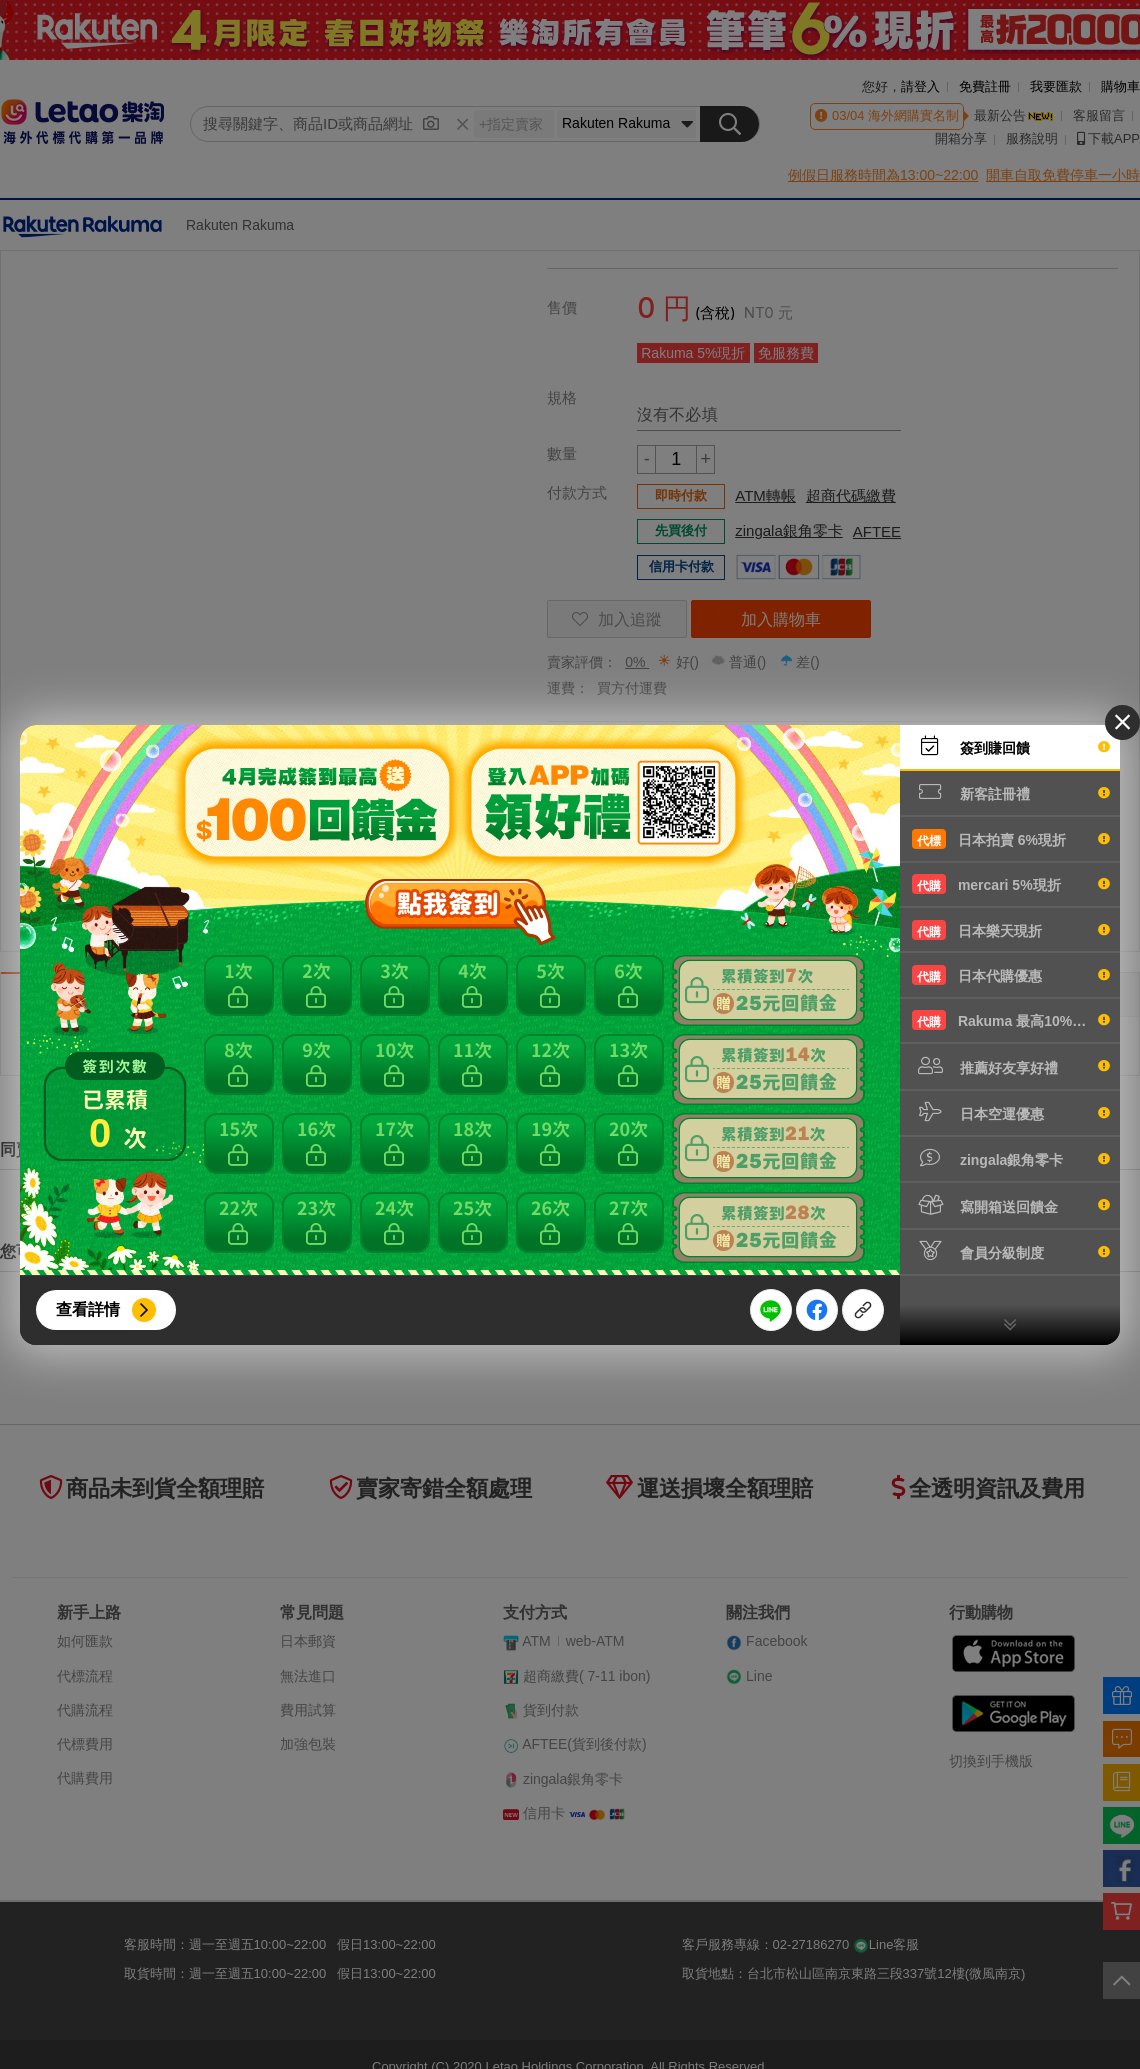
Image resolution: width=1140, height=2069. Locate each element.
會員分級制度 (1011, 1251)
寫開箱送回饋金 (1011, 1205)
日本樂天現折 (1011, 930)
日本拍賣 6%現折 (1011, 839)
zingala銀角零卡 (1011, 1158)
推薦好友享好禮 (1011, 1066)
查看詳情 (88, 1309)
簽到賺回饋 (1011, 746)
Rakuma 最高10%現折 (1011, 1020)
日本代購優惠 (1011, 975)
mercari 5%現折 (1011, 884)
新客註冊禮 (1011, 792)
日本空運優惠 (1011, 1112)
